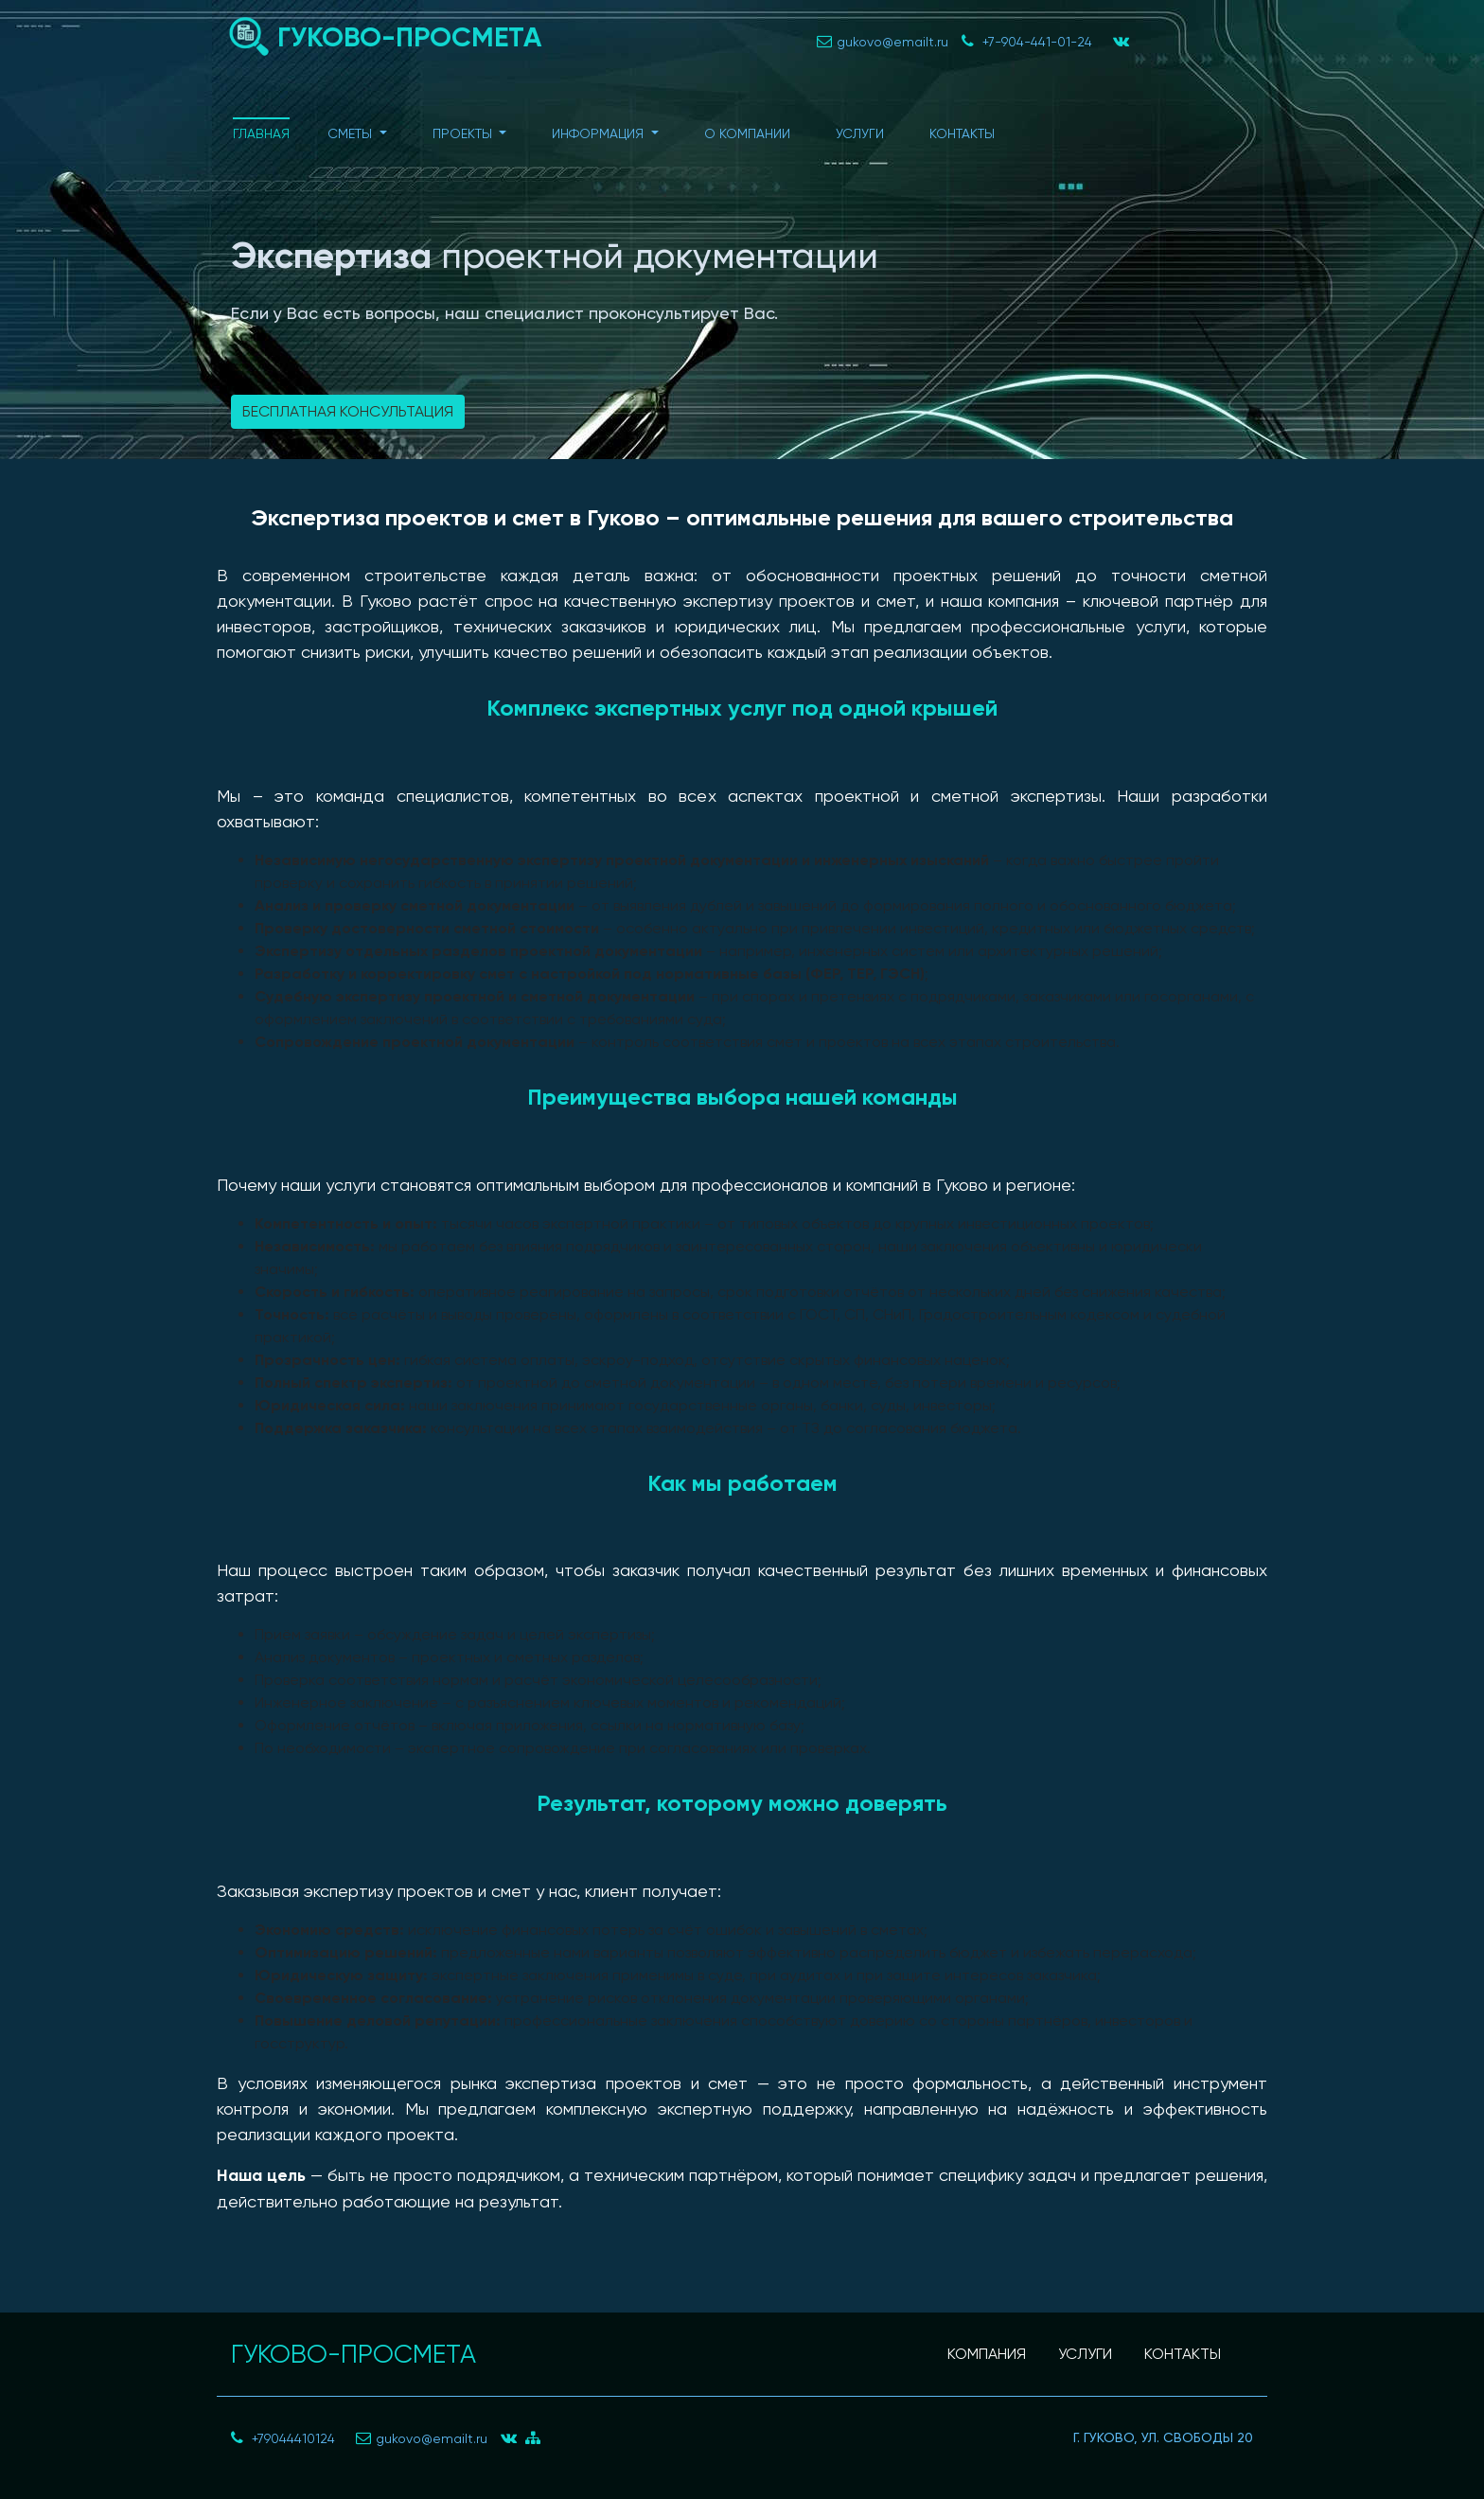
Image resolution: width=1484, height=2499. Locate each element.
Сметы (351, 133)
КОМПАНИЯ (986, 2354)
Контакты (962, 133)
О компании (747, 133)
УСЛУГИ (1085, 2354)
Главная (261, 133)
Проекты (464, 133)
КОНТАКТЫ (1182, 2354)
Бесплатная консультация (347, 411)
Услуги (860, 133)
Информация (599, 133)
